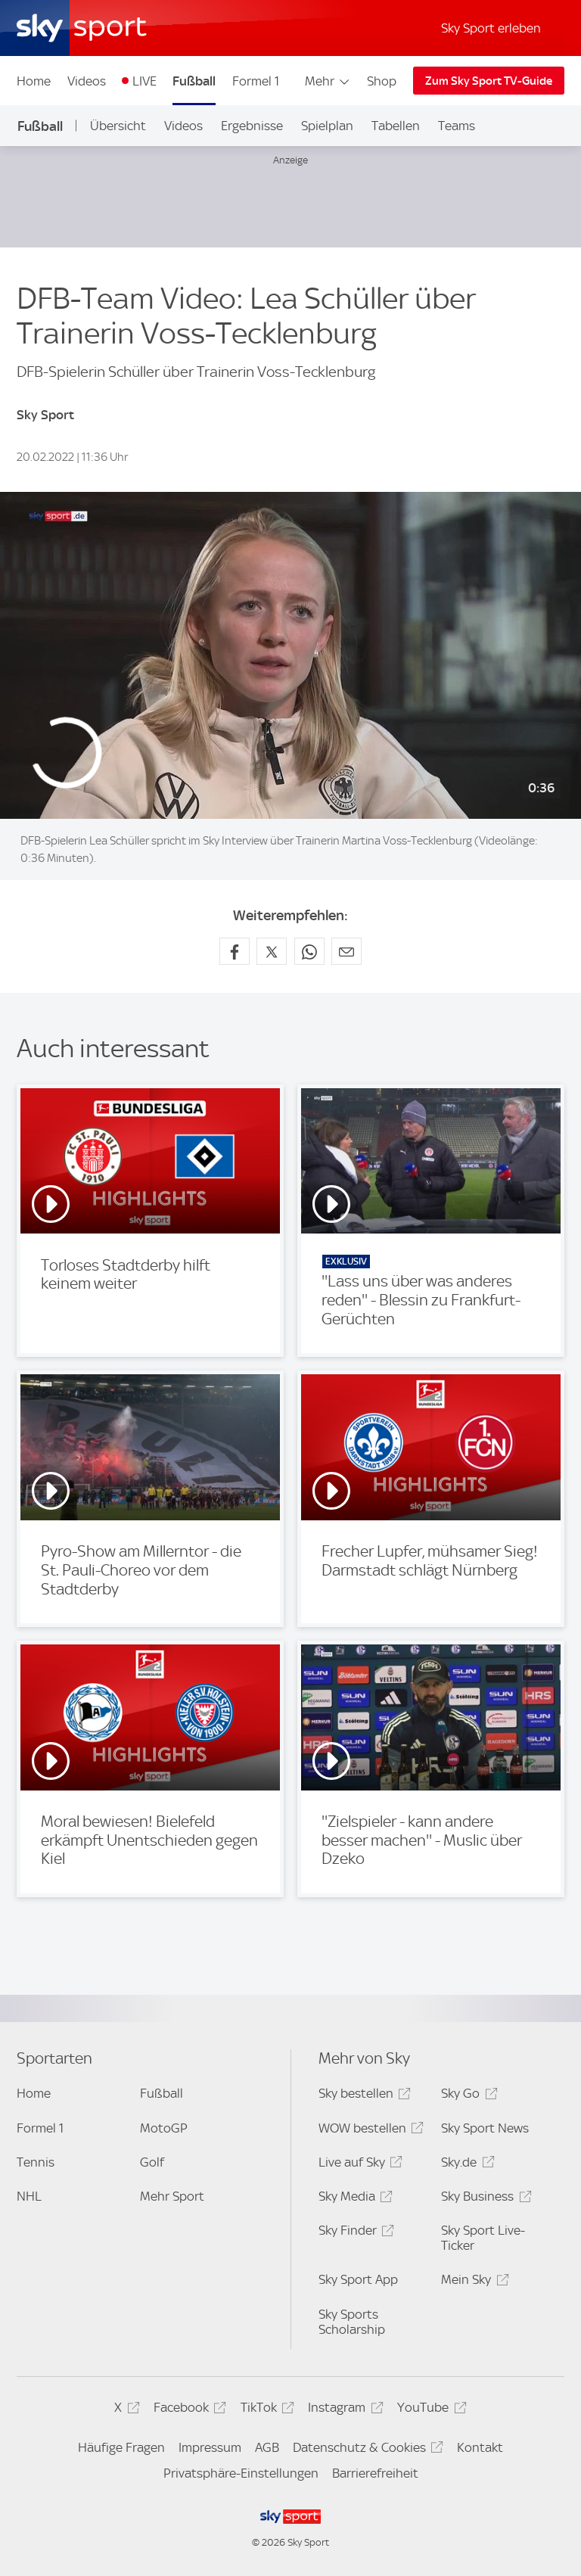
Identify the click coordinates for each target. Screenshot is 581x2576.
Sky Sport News (485, 2128)
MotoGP (164, 2128)
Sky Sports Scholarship (351, 2322)
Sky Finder (354, 2233)
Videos (86, 81)
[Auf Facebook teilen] (234, 951)
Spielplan (327, 125)
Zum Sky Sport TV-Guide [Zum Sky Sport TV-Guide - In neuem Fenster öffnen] (488, 81)
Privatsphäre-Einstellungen (240, 2473)
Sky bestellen (362, 2096)
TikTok (265, 2410)
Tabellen (395, 125)
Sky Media (353, 2199)
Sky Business (484, 2199)
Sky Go (466, 2096)
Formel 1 (255, 81)
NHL (29, 2196)
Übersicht (118, 125)
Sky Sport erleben (491, 28)
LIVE (144, 81)
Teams (456, 125)
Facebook (188, 2410)
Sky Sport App (358, 2279)
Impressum (210, 2447)
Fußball (194, 81)
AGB (267, 2447)
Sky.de (465, 2164)
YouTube (429, 2410)
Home (34, 81)
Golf (152, 2162)
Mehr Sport (172, 2196)
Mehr (328, 81)
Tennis (35, 2162)
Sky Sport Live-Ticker (483, 2238)
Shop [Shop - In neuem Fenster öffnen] (381, 81)
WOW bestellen (368, 2130)
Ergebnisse (252, 125)
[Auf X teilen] (271, 951)
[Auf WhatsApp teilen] (309, 951)
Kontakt (480, 2447)
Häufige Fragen (121, 2447)
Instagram (343, 2410)
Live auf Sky (358, 2164)
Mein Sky (472, 2282)
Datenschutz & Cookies (366, 2450)
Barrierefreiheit (375, 2473)
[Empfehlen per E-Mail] (346, 951)
